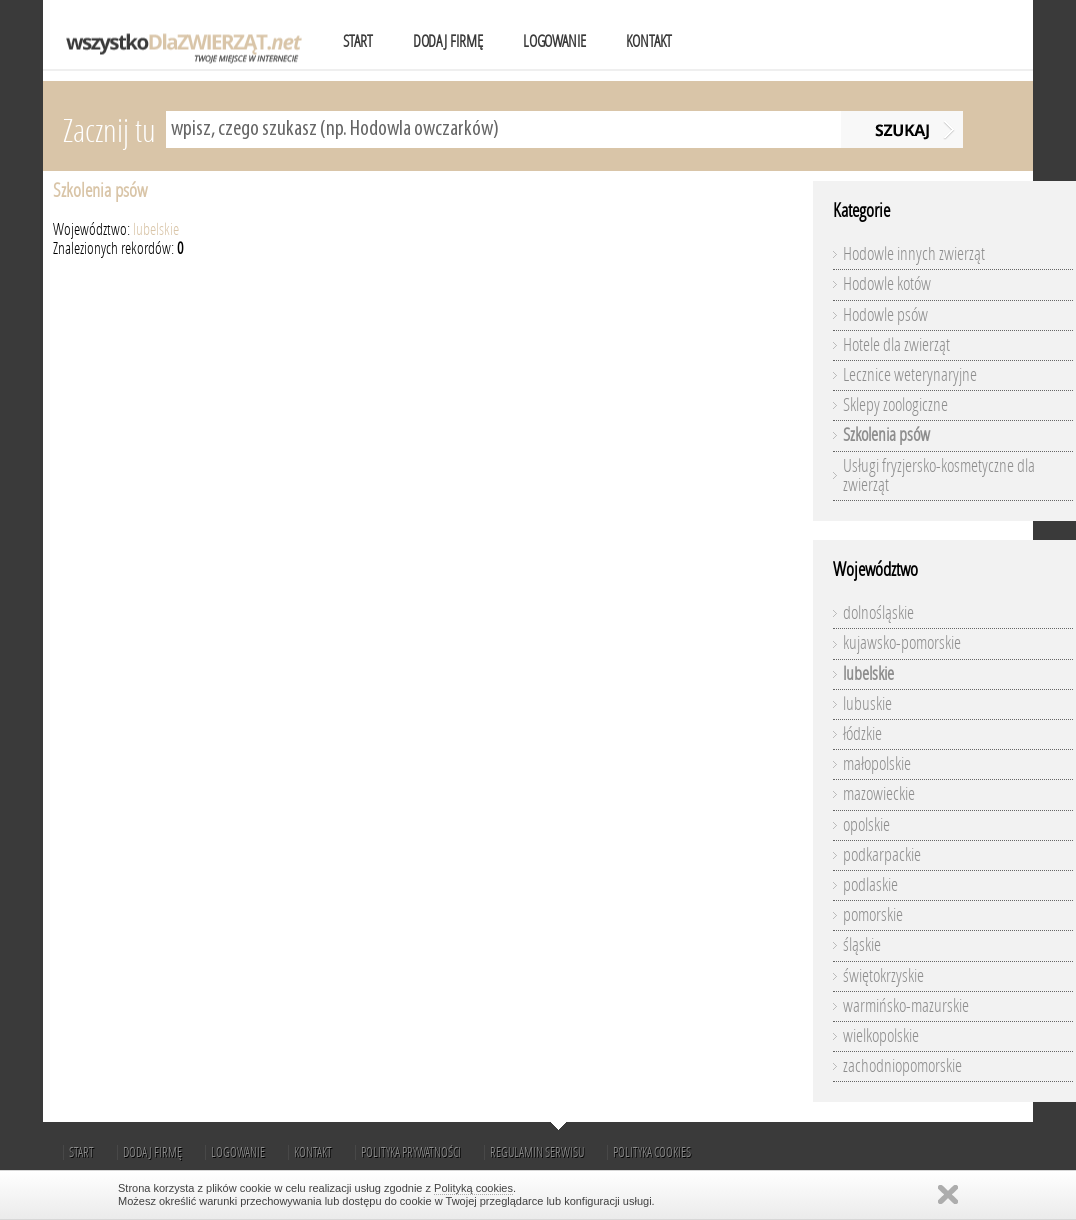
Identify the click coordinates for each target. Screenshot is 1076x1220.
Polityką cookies (473, 1188)
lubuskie (867, 704)
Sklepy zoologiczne (895, 405)
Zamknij (948, 1194)
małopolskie (877, 764)
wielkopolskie (881, 1036)
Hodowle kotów (887, 284)
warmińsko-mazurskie (906, 1006)
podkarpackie (882, 855)
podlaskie (870, 885)
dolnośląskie (878, 613)
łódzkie (862, 734)
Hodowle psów (885, 315)
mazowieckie (879, 794)
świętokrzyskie (883, 976)
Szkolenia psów (100, 190)
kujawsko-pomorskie (902, 643)
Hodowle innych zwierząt (914, 254)
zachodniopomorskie (902, 1066)
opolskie (866, 825)
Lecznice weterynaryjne (910, 375)
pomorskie (873, 915)
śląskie (862, 945)
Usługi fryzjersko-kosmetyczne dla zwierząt (939, 475)
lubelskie (156, 229)
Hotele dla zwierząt (896, 345)
